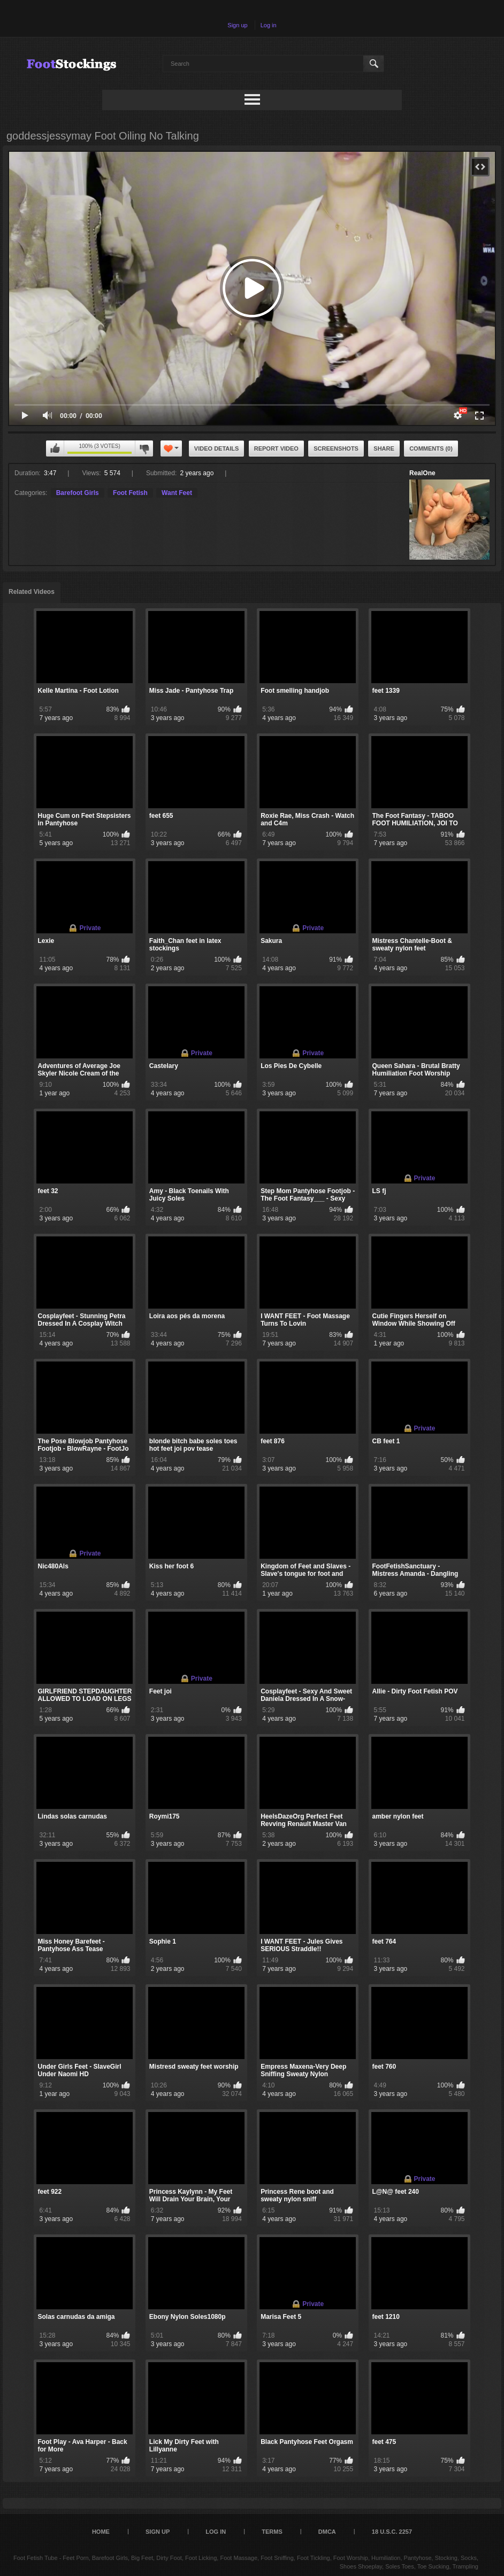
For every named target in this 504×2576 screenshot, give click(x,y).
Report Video (276, 448)
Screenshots (336, 448)
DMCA (327, 2531)
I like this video (55, 448)
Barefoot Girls (77, 493)
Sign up (237, 25)
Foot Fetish (130, 493)
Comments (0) (431, 448)
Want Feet (177, 493)
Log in (269, 25)
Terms (272, 2531)
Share (383, 448)
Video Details (216, 448)
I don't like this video (144, 448)
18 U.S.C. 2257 (392, 2531)
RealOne (422, 473)
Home (101, 2531)
